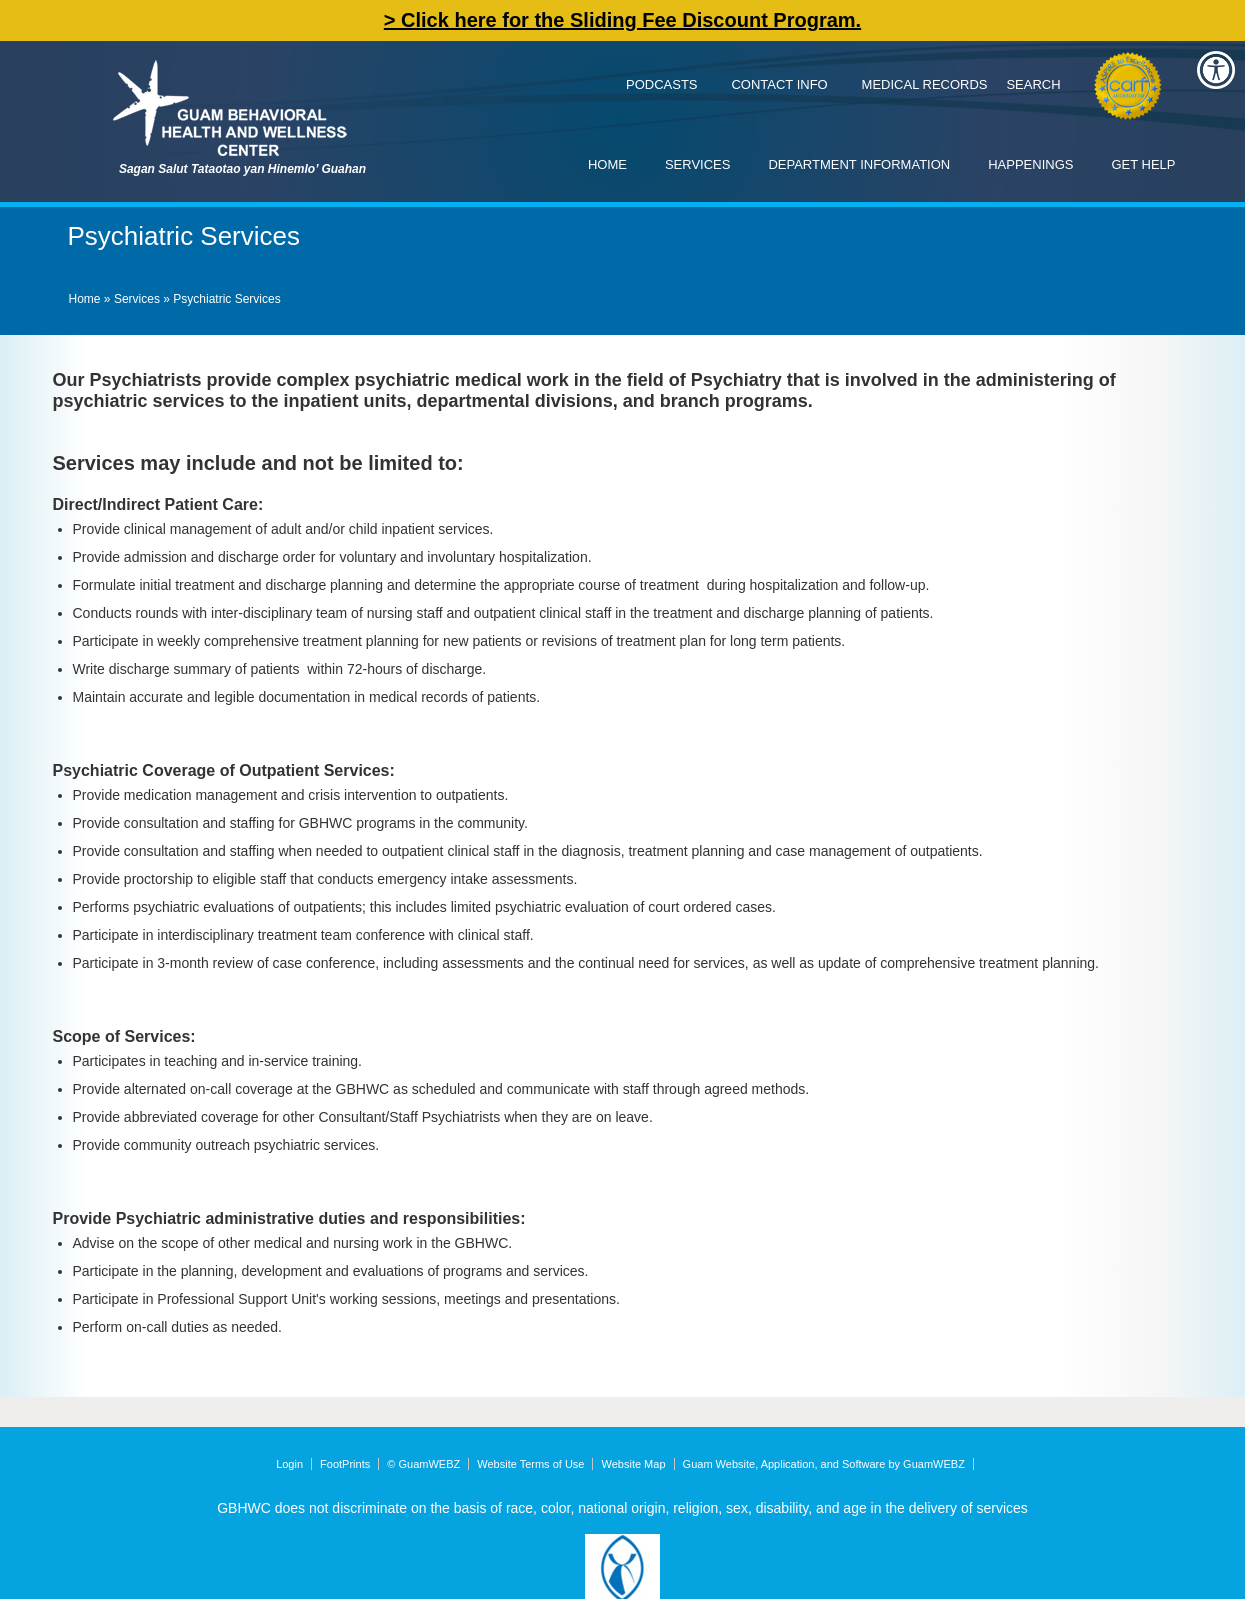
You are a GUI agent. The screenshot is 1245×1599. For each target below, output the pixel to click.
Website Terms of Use (530, 1464)
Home (607, 164)
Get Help (1143, 164)
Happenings (1030, 164)
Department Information (859, 164)
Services (698, 164)
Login (289, 1464)
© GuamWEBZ (423, 1464)
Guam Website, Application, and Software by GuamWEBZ (824, 1464)
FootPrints (345, 1464)
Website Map (634, 1464)
